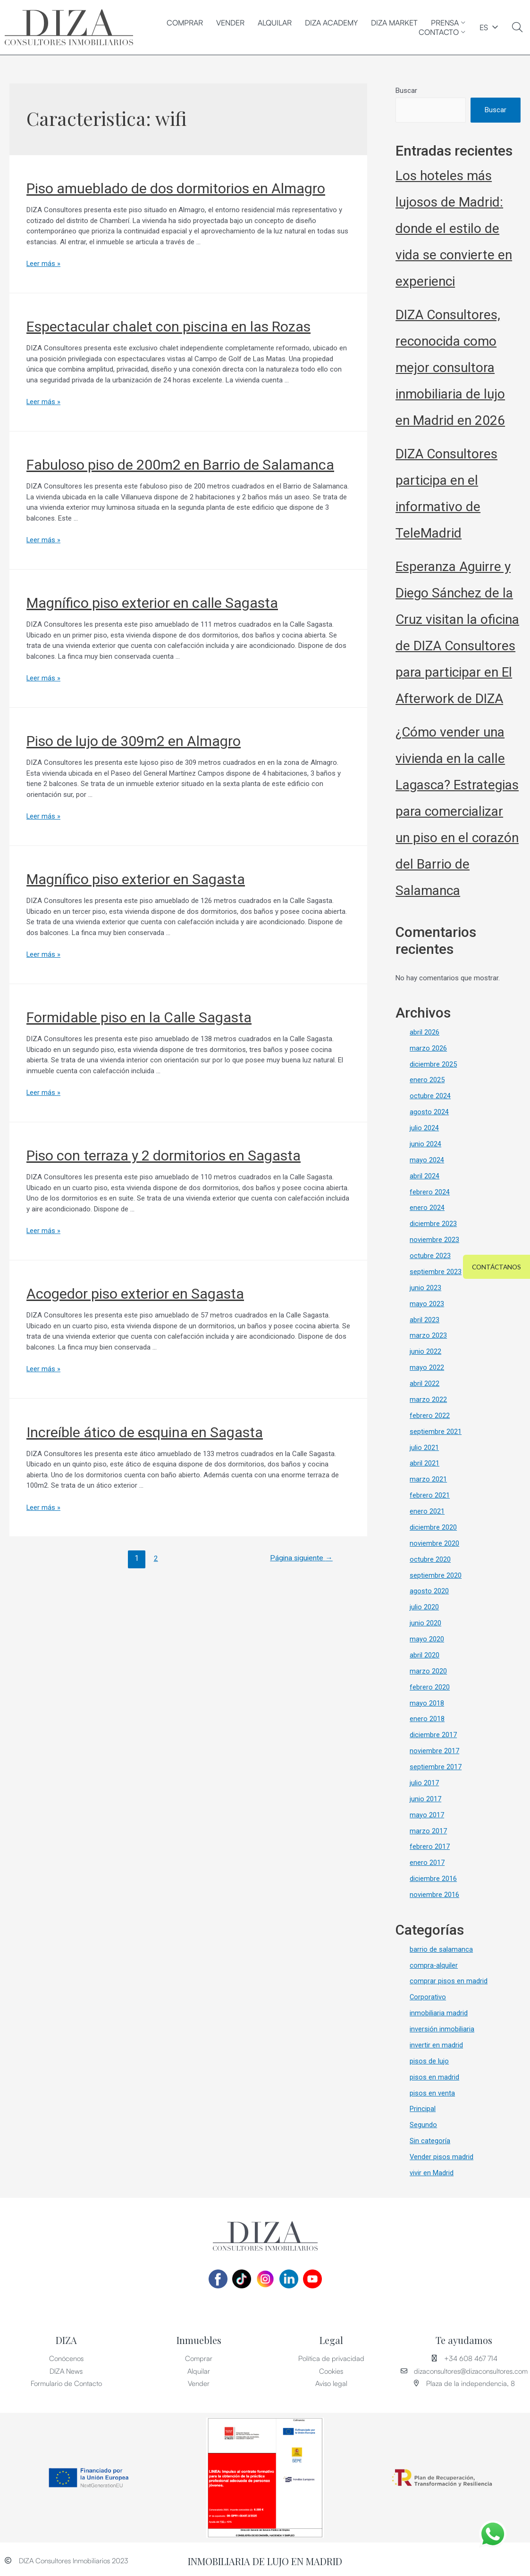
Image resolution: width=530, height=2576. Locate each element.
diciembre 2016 (433, 1876)
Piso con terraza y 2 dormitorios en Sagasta (163, 1154)
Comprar (185, 22)
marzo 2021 (428, 1478)
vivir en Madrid (432, 2169)
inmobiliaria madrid (439, 2010)
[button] (495, 1266)
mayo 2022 (427, 1367)
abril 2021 (424, 1462)
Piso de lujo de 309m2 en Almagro (133, 740)
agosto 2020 (429, 1590)
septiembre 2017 (436, 1765)
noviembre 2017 (434, 1749)
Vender (230, 22)
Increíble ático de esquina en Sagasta (144, 1430)
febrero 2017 (430, 1844)
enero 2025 (427, 1081)
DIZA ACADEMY (331, 22)
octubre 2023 (430, 1255)
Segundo (423, 2122)
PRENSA (448, 22)
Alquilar (275, 22)
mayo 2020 (427, 1637)
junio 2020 (425, 1621)
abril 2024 (424, 1176)
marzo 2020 (428, 1669)
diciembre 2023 (433, 1223)
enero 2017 (427, 1860)
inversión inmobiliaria (442, 2026)
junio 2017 (425, 1796)
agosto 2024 (429, 1112)
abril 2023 (424, 1319)
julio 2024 (424, 1128)
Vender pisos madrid (442, 2153)
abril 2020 (424, 1653)
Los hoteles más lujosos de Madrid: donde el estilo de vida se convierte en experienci (453, 229)
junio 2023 (425, 1287)
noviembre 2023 (434, 1239)
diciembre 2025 (433, 1064)
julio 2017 (424, 1781)
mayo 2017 (427, 1812)
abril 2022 (424, 1383)
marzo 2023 (428, 1335)
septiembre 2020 (436, 1574)
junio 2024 (425, 1144)
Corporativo (428, 1994)
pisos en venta (432, 2090)
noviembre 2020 (434, 1542)
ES (484, 27)
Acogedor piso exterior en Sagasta (135, 1292)
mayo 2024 (427, 1160)
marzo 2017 (428, 1828)
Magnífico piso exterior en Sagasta (135, 878)
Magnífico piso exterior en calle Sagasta (152, 602)
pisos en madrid (434, 2074)
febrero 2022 (430, 1414)
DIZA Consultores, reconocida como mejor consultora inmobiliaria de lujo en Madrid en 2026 (450, 368)
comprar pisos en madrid (449, 1978)
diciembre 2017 (433, 1733)
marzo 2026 (428, 1048)
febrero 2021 (430, 1494)
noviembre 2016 (434, 1892)
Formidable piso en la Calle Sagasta (139, 1016)
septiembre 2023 (436, 1271)
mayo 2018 (427, 1701)
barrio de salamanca (441, 1946)
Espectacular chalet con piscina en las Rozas (168, 326)
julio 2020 (424, 1605)
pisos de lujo (429, 2058)
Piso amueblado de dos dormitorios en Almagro (175, 188)
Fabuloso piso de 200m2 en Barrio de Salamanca (180, 464)
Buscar (406, 90)
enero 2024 (427, 1208)
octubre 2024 (430, 1096)
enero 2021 (427, 1510)
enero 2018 (427, 1717)
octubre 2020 (430, 1558)
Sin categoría (430, 2137)
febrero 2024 (430, 1192)
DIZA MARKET (394, 22)
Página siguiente (300, 1556)
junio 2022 (425, 1351)
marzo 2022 (428, 1399)
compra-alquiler (434, 1962)
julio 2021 (424, 1446)
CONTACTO (442, 32)
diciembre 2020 (433, 1526)
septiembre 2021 (436, 1430)
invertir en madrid (436, 2042)
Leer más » (43, 263)
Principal (423, 2106)
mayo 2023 (427, 1303)
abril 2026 (424, 1032)
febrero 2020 (430, 1685)
